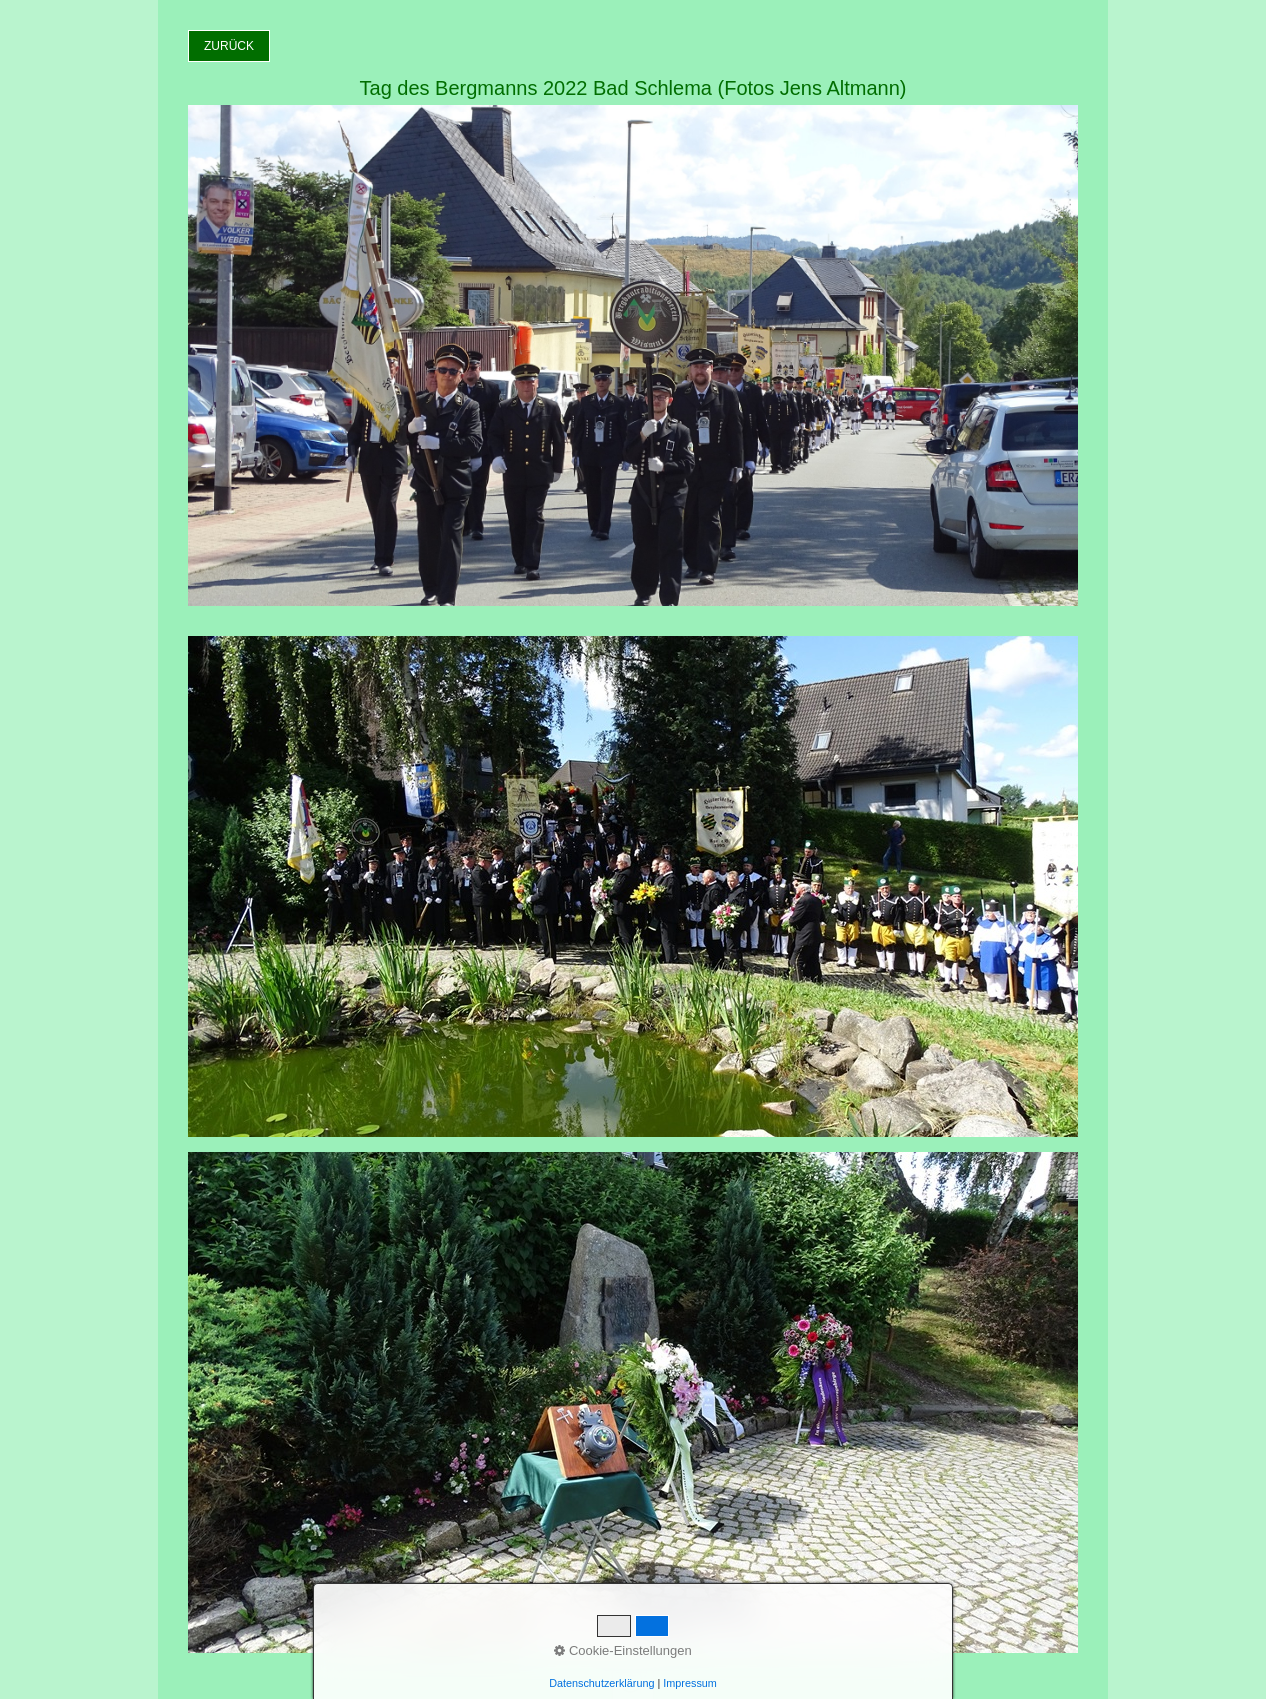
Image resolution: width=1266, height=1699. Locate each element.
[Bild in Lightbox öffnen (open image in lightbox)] (633, 886)
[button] (229, 46)
